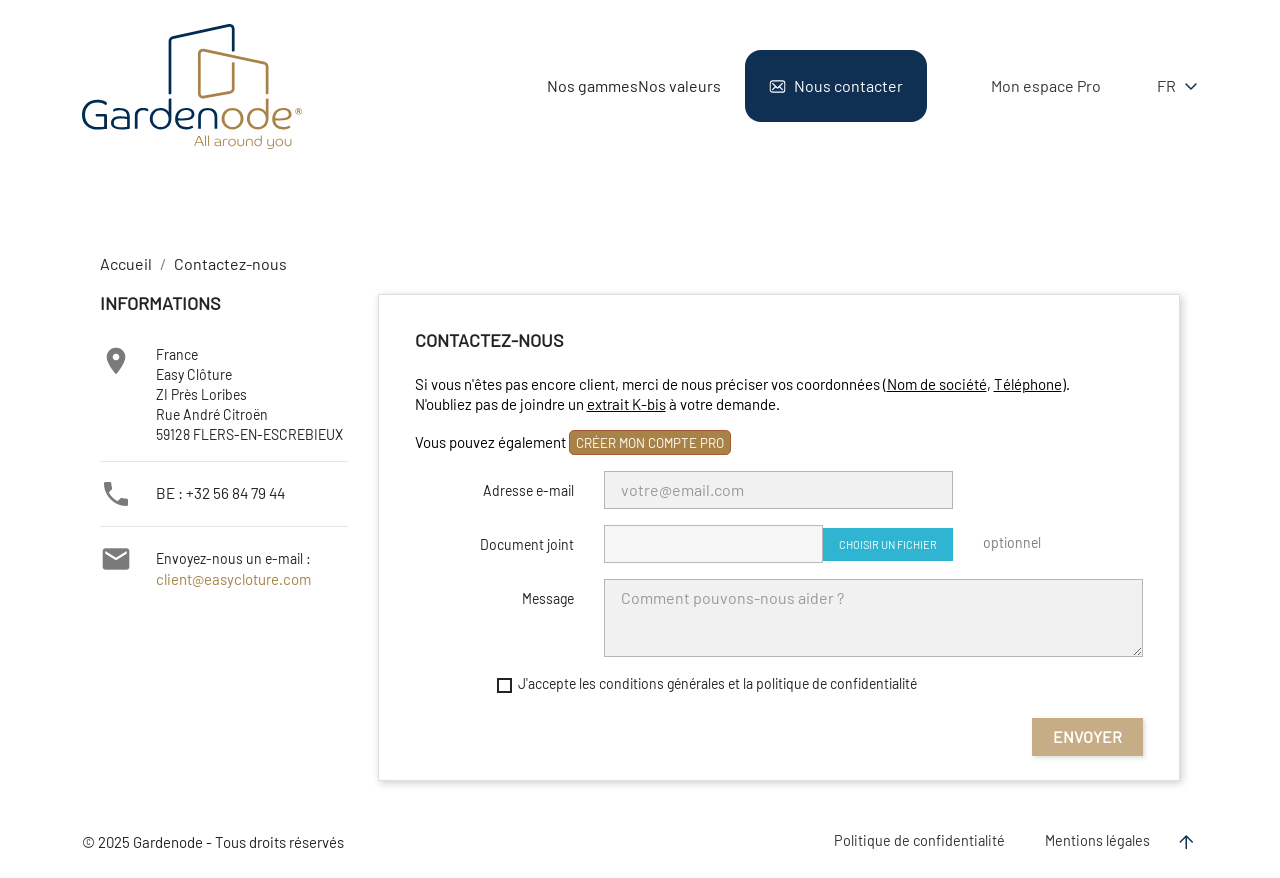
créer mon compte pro (650, 443)
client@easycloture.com (225, 580)
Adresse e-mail (528, 490)
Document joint (527, 544)
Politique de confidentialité (919, 840)
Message (548, 598)
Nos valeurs (679, 85)
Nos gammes (592, 85)
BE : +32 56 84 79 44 (216, 492)
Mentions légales (1097, 840)
